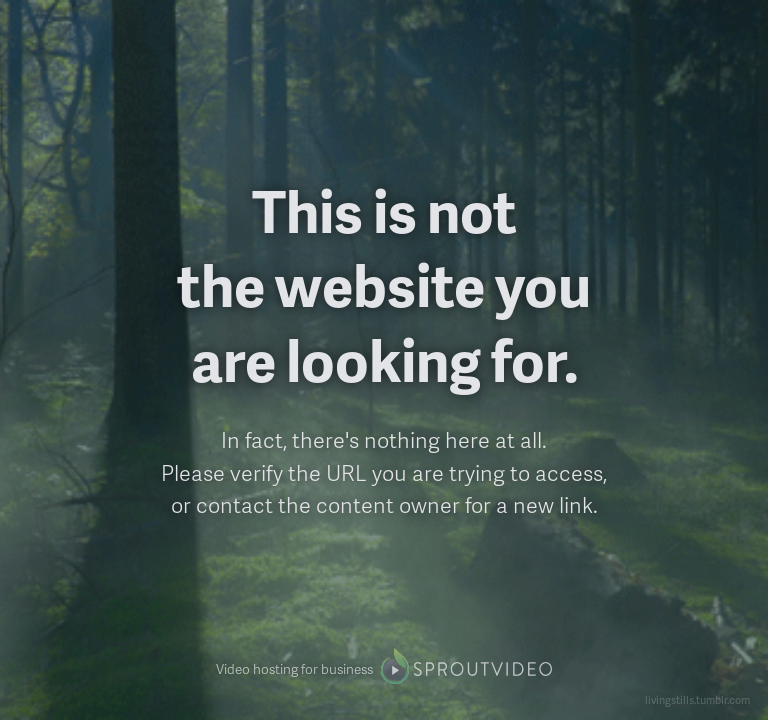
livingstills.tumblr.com (697, 699)
